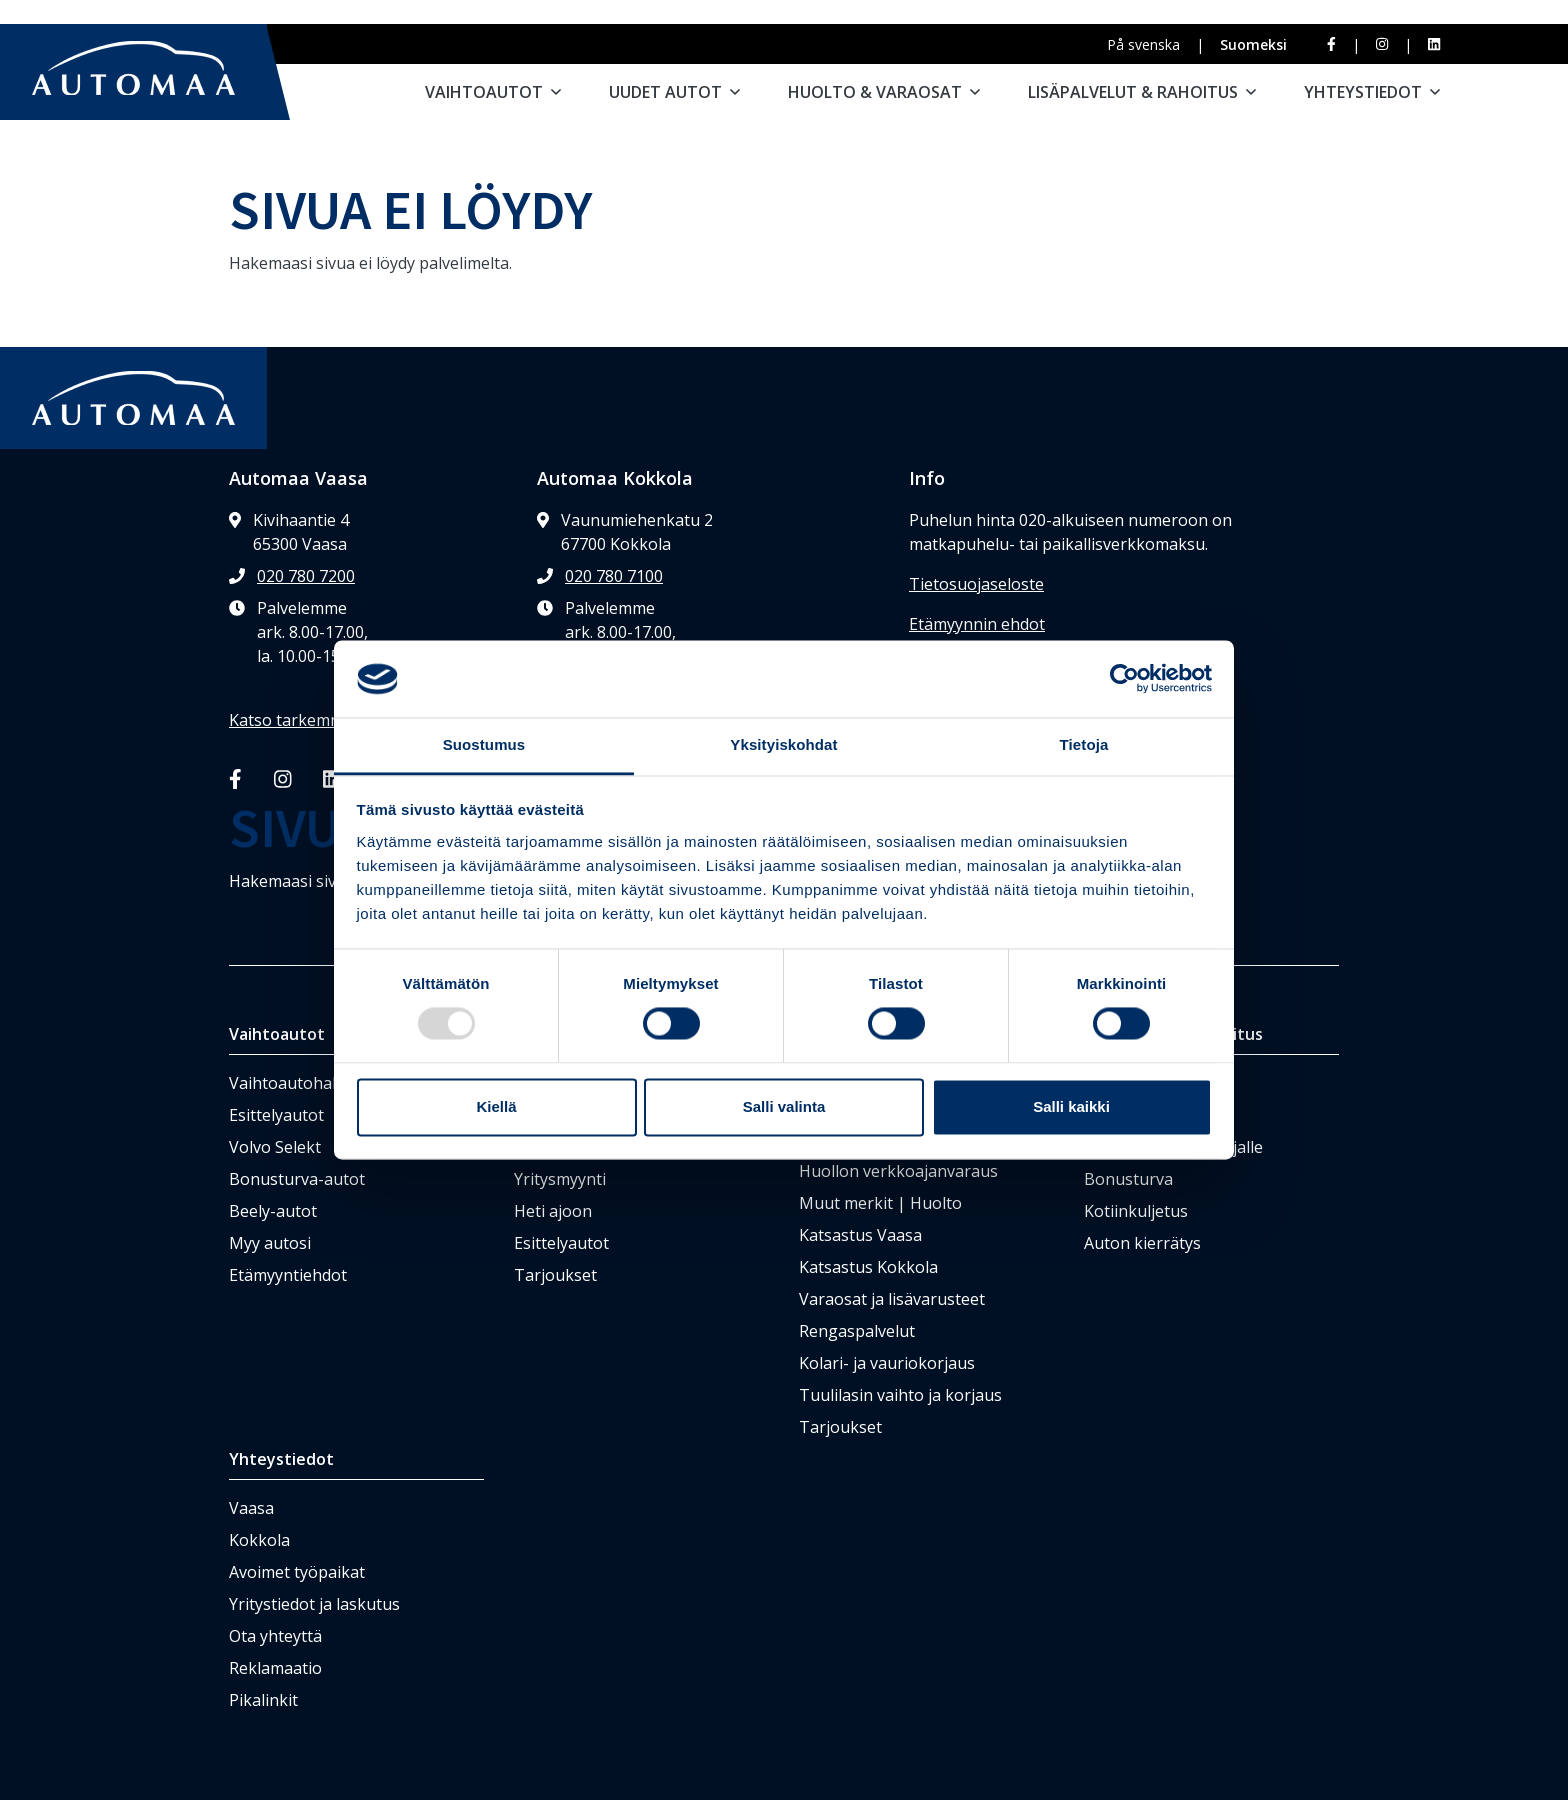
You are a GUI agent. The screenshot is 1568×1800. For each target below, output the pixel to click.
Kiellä (496, 1106)
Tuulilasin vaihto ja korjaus (900, 1395)
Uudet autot (674, 92)
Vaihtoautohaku (290, 1083)
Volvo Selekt (275, 1147)
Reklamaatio (275, 1668)
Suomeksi (1253, 44)
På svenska (1143, 44)
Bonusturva (1128, 1179)
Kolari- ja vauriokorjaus (887, 1363)
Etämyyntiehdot (288, 1275)
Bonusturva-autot (297, 1179)
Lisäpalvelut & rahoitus (1142, 92)
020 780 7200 (306, 576)
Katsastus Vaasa (860, 1235)
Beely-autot (273, 1211)
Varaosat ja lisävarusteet (892, 1299)
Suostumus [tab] (484, 744)
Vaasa (251, 1508)
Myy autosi (270, 1243)
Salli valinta (784, 1106)
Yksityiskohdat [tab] (783, 744)
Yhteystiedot (1372, 92)
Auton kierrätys (1142, 1243)
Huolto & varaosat (884, 92)
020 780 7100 (614, 576)
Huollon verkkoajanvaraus (898, 1171)
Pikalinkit (263, 1700)
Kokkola (259, 1540)
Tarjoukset (555, 1275)
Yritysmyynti (560, 1179)
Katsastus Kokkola (868, 1267)
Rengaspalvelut (857, 1331)
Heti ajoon (553, 1211)
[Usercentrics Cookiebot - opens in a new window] (1124, 679)
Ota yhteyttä (275, 1636)
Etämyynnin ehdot (977, 624)
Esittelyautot (276, 1115)
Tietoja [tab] (1084, 744)
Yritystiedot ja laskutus (314, 1604)
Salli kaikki (1071, 1106)
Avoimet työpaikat (297, 1572)
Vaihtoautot (493, 92)
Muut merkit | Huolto (880, 1203)
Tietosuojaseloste (976, 584)
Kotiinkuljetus (1136, 1211)
